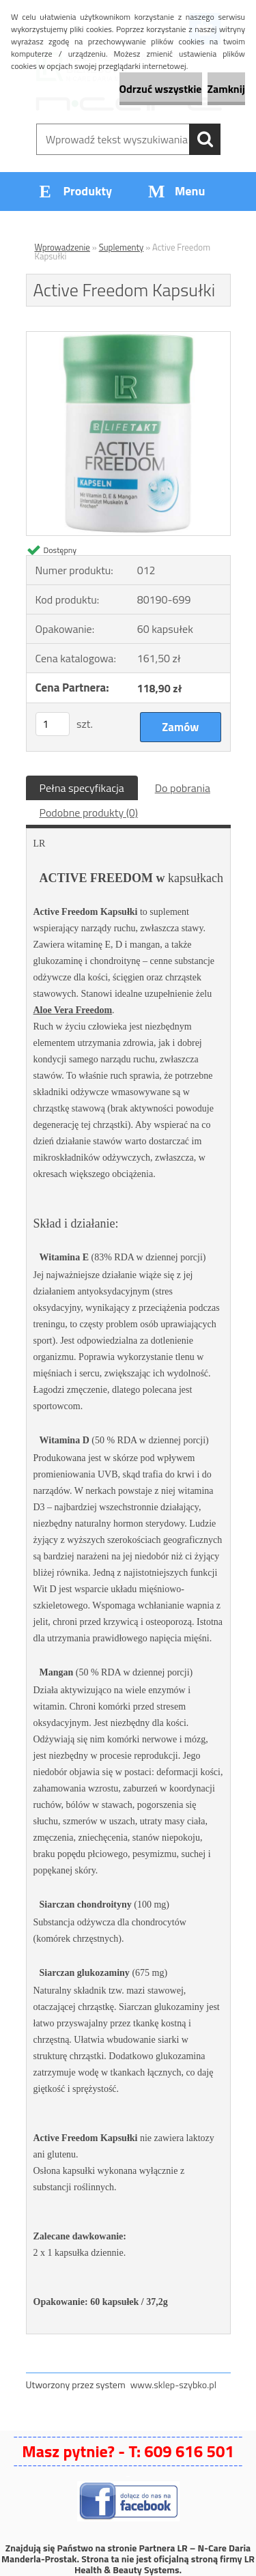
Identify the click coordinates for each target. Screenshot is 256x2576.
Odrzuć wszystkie (160, 89)
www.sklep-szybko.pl (173, 2384)
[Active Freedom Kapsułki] (128, 337)
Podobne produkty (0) (89, 812)
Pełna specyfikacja (82, 788)
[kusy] (52, 724)
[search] (205, 139)
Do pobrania (182, 788)
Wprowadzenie (62, 247)
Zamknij (226, 89)
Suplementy (121, 247)
